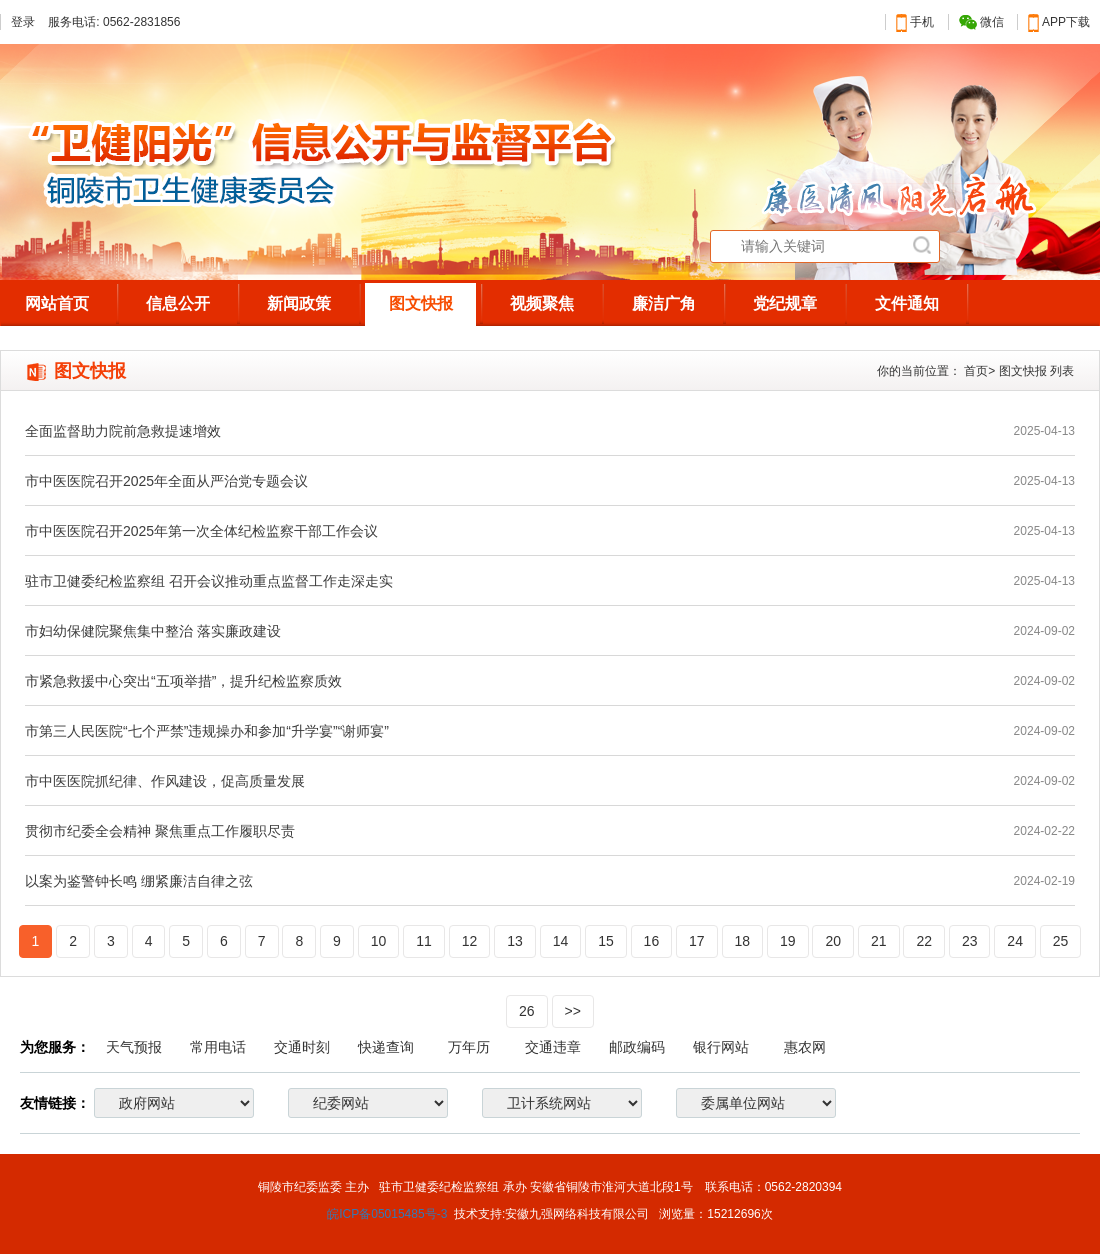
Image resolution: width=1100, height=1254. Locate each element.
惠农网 (805, 1047)
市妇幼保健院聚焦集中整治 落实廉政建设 (153, 631)
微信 (981, 22)
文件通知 (907, 303)
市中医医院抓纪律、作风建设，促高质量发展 (165, 781)
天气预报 (134, 1047)
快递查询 (386, 1047)
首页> (979, 371)
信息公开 (178, 303)
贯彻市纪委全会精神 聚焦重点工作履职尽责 (160, 831)
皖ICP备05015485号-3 (387, 1214)
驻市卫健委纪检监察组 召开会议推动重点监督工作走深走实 (209, 581)
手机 (915, 22)
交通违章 (553, 1047)
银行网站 (721, 1047)
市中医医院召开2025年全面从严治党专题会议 (166, 481)
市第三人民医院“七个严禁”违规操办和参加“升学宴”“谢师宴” (207, 731)
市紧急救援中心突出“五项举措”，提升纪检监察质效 (183, 681)
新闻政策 (299, 303)
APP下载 (1059, 22)
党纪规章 (785, 303)
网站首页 (57, 303)
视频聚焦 (542, 303)
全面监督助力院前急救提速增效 (123, 431)
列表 (1062, 371)
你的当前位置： (919, 371)
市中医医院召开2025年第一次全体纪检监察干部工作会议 (201, 531)
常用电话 (218, 1047)
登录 (23, 22)
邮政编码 (637, 1047)
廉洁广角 (664, 303)
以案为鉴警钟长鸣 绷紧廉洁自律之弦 (139, 881)
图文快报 (421, 303)
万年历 (469, 1047)
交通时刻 (302, 1047)
